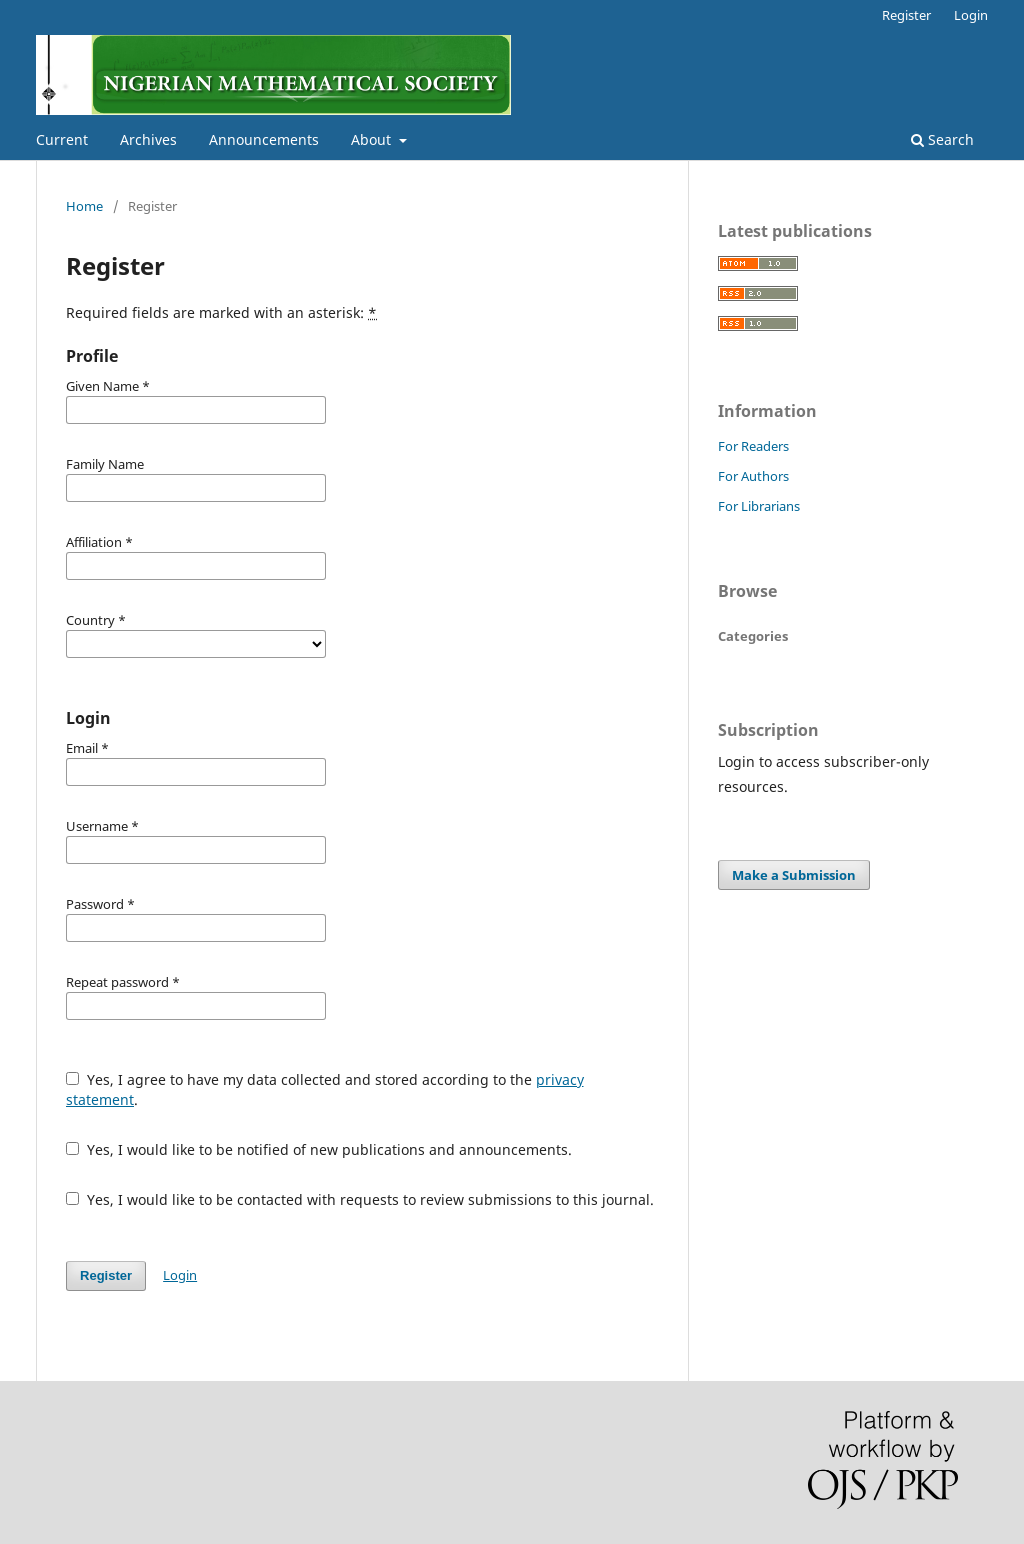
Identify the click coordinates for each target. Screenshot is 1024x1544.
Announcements (264, 139)
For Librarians (759, 506)
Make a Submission (794, 875)
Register (906, 15)
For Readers (753, 446)
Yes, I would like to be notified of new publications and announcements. (319, 1149)
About (373, 139)
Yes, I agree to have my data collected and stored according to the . (325, 1089)
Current (62, 139)
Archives (148, 139)
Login (971, 15)
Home (84, 206)
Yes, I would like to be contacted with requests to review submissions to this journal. (360, 1199)
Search (942, 139)
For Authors (753, 476)
